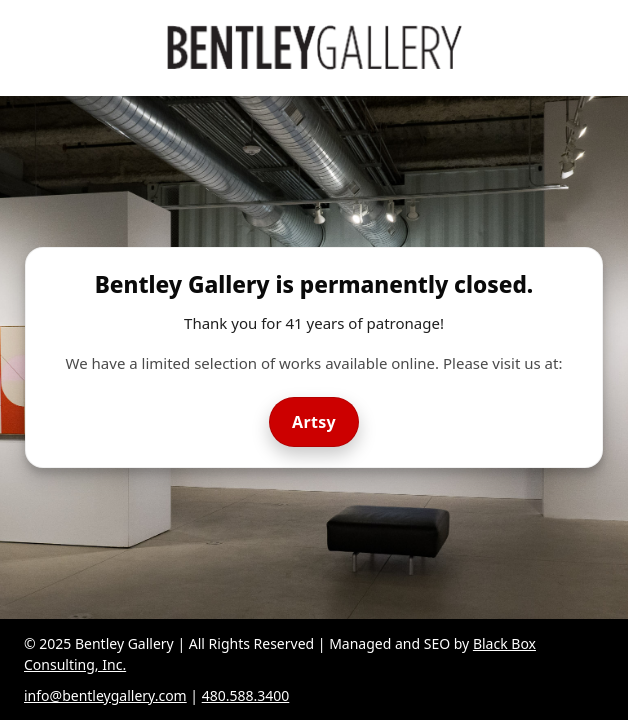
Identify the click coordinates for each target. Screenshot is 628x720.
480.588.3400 (246, 695)
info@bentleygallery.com (105, 695)
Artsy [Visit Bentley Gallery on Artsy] (314, 422)
